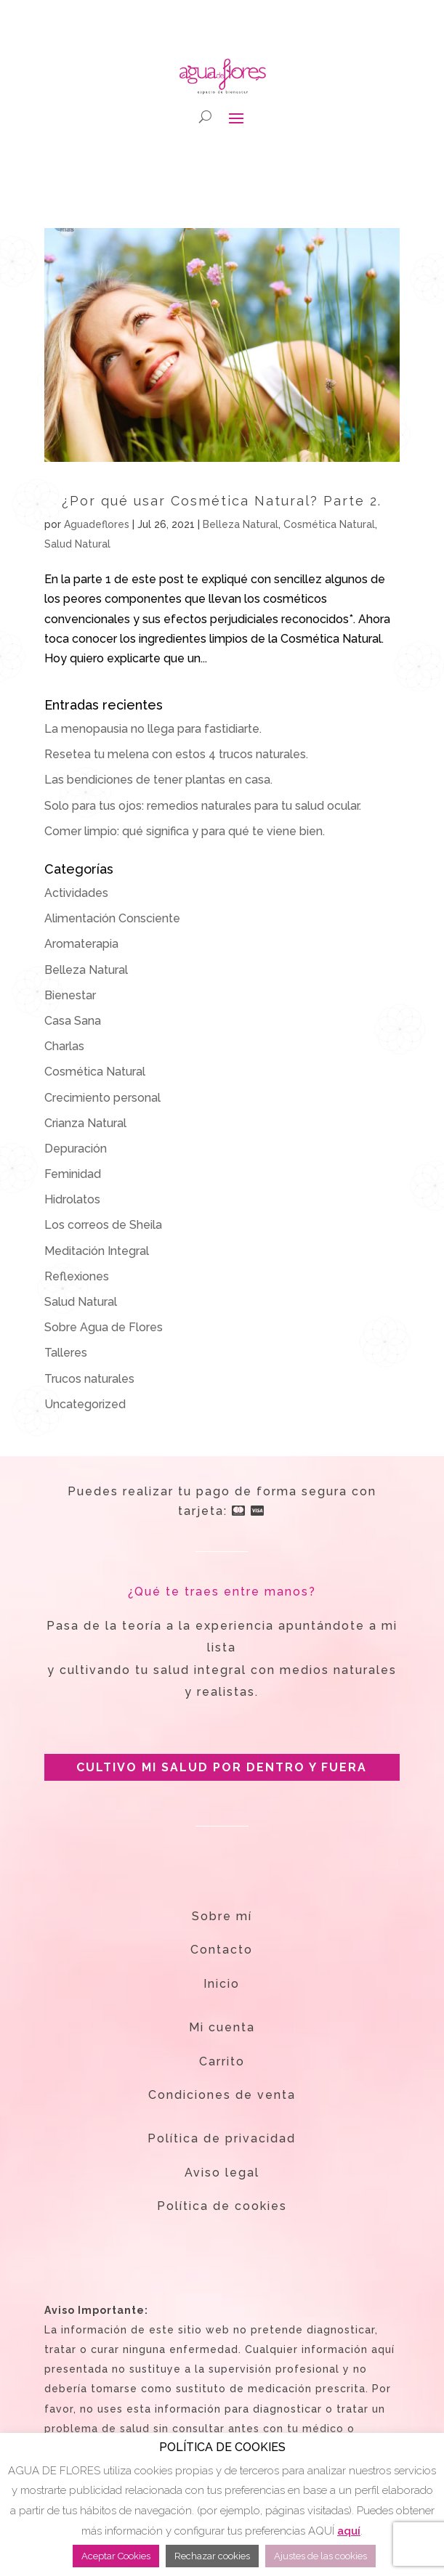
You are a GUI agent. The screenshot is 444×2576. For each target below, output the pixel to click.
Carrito (222, 2061)
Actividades (76, 893)
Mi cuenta (222, 2027)
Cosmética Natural (329, 524)
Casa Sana (72, 1021)
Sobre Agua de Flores (103, 1327)
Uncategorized (85, 1404)
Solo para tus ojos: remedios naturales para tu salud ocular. (202, 806)
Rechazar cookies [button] (212, 2556)
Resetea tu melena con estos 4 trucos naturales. (176, 754)
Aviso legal (222, 2172)
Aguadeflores (96, 524)
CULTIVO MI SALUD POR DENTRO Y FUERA (221, 1767)
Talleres (65, 1353)
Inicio (221, 1984)
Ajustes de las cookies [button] (320, 2556)
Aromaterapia (81, 944)
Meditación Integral (96, 1251)
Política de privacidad (222, 2138)
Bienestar (70, 995)
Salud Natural (77, 544)
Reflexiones (76, 1276)
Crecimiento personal (102, 1098)
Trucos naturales (89, 1379)
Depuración (75, 1148)
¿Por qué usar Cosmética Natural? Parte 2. (222, 500)
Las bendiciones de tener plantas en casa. (158, 780)
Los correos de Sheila (103, 1225)
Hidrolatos (72, 1199)
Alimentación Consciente (112, 918)
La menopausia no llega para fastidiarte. (153, 729)
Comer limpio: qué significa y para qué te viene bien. (184, 831)
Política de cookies (222, 2206)
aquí (348, 2531)
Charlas (64, 1046)
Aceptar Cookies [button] (115, 2556)
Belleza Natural (240, 524)
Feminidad (72, 1174)
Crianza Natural (85, 1123)
